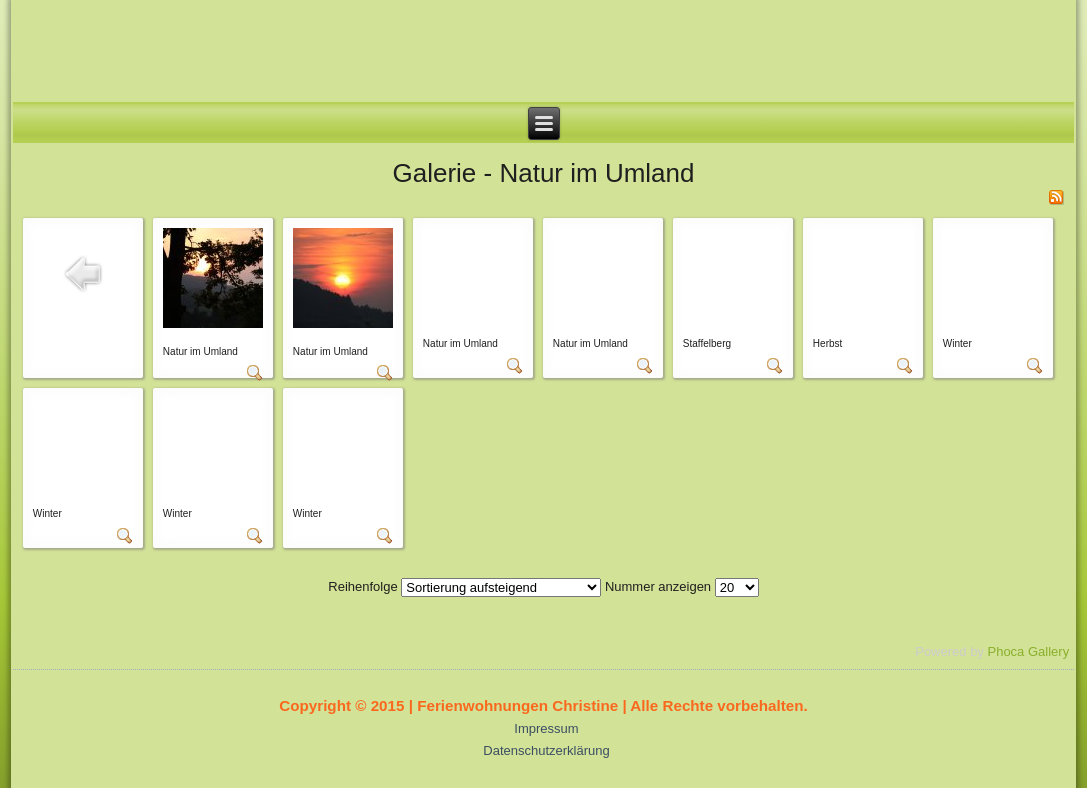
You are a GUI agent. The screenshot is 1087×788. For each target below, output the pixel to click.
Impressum (546, 728)
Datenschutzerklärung (546, 750)
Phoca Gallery (1028, 651)
